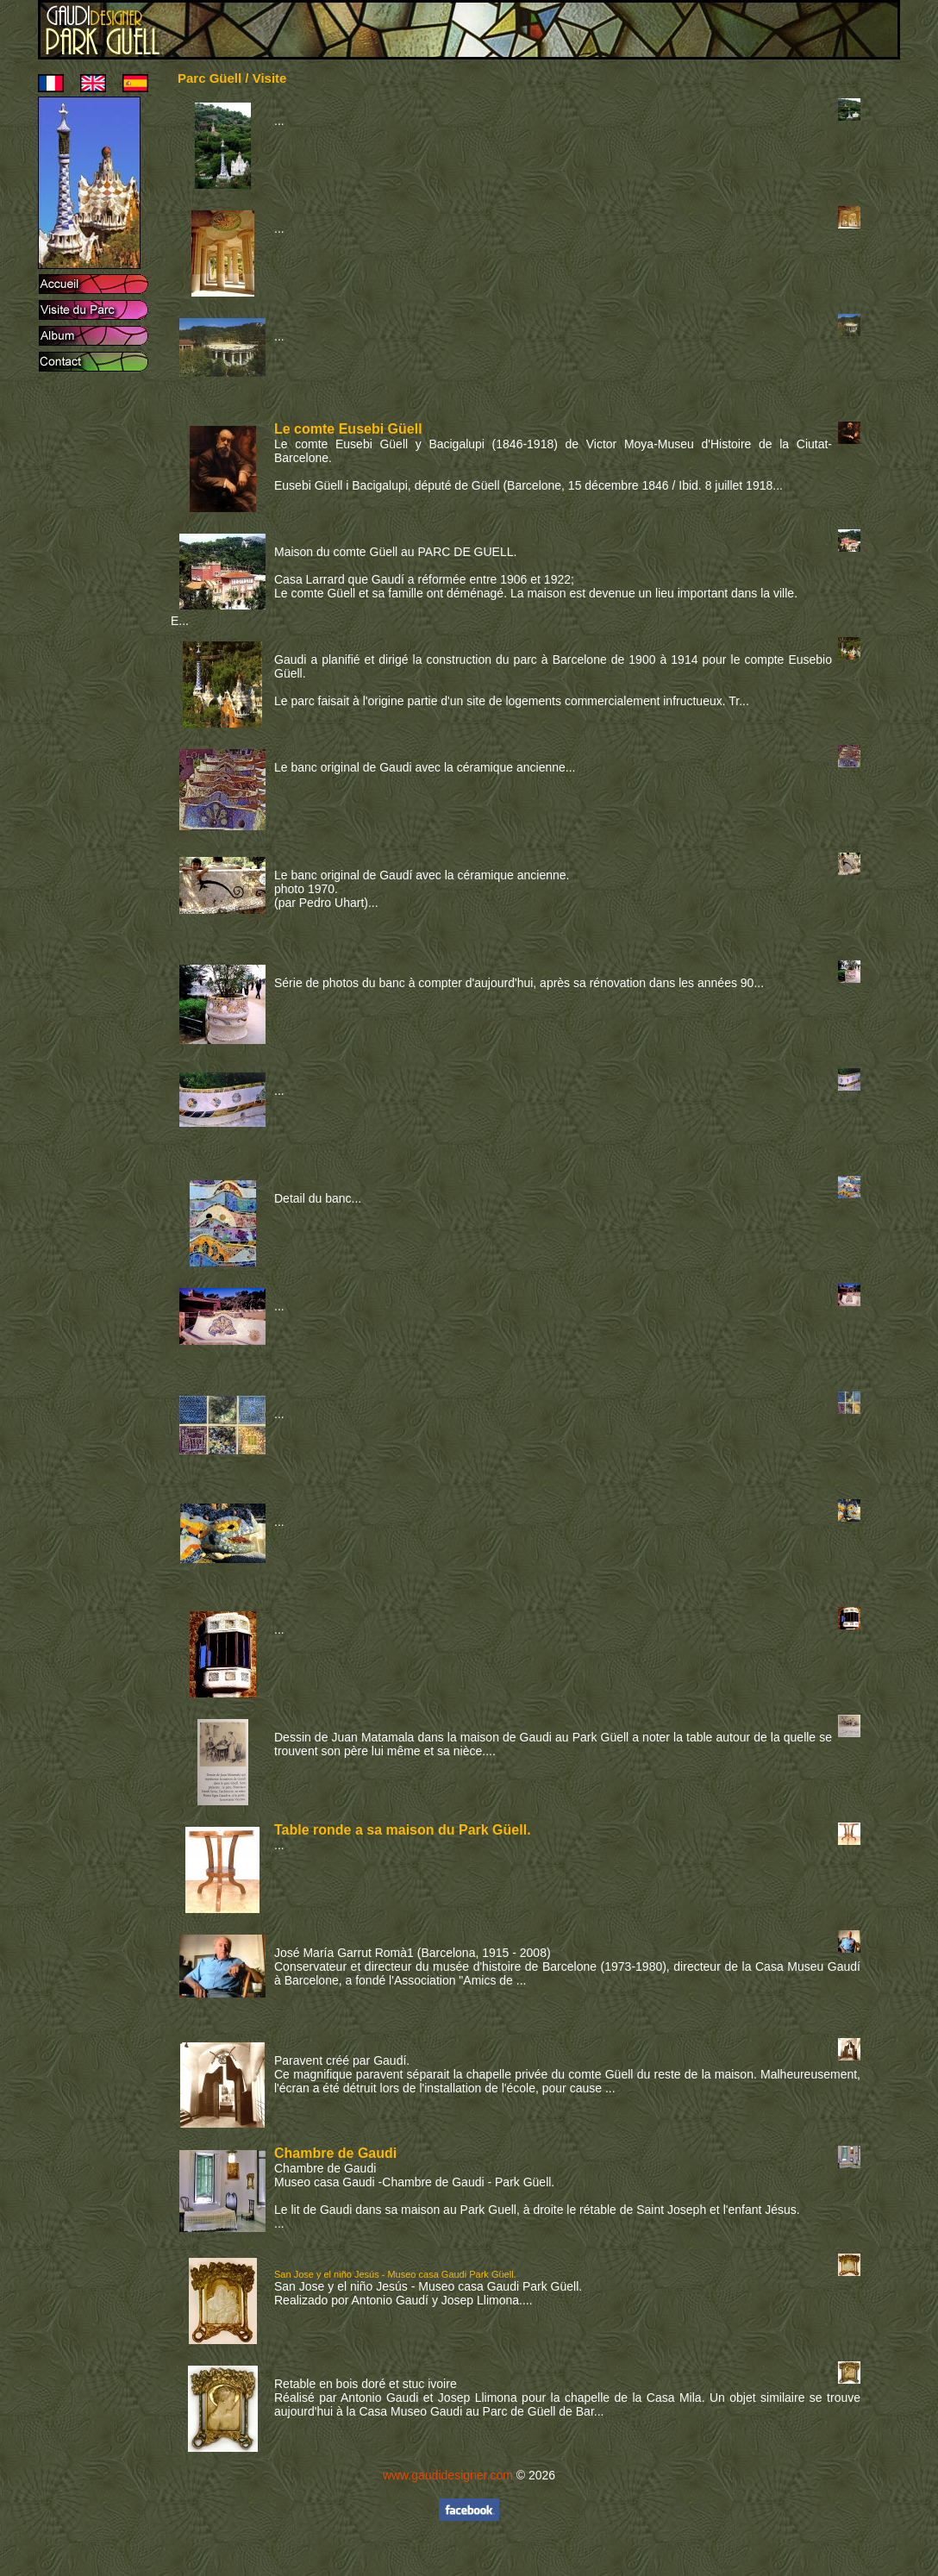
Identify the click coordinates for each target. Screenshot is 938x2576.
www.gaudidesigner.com (448, 2475)
